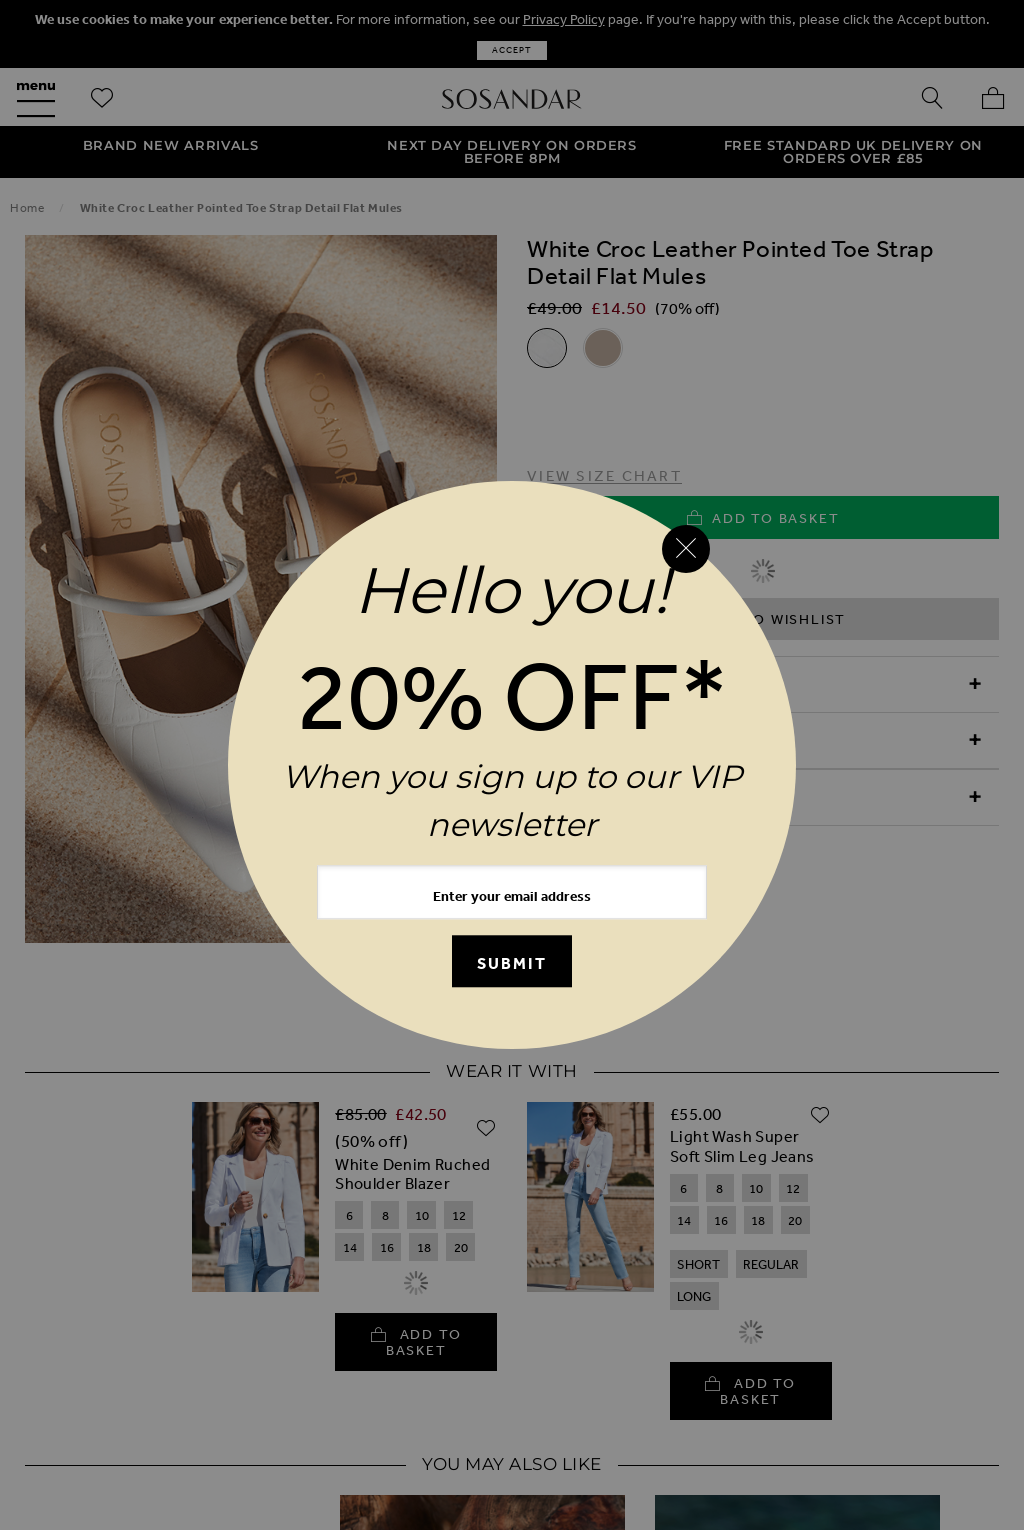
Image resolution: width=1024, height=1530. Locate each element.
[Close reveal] (686, 549)
